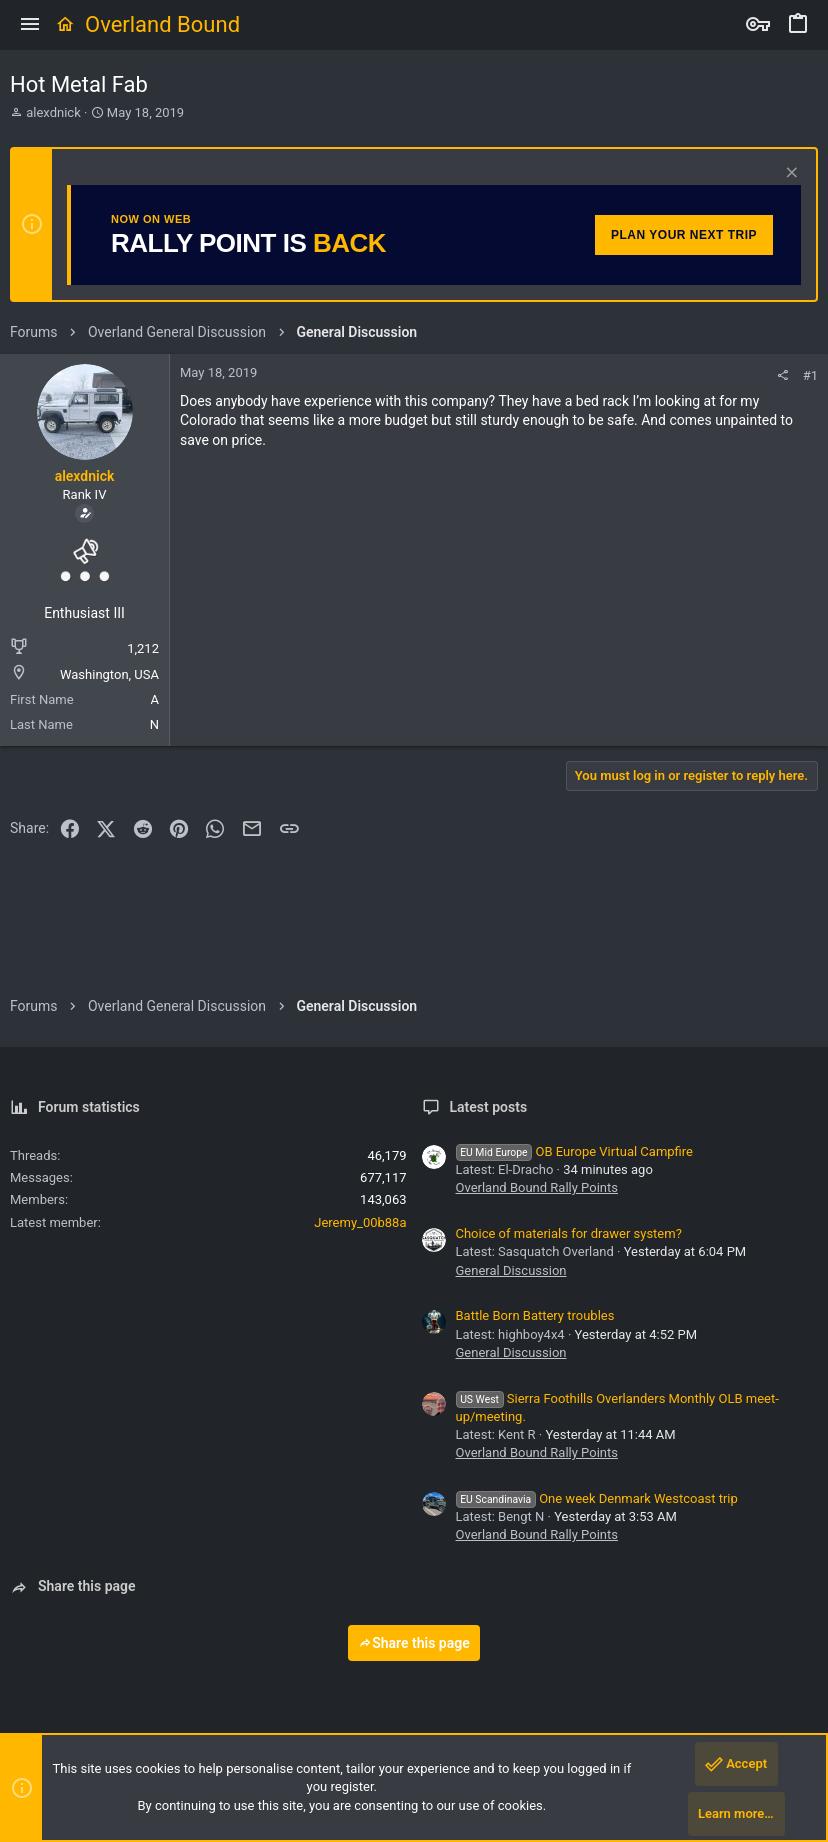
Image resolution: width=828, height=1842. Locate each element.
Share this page (414, 1643)
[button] (30, 25)
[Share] (782, 375)
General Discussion (511, 1270)
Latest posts (489, 1107)
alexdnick (53, 112)
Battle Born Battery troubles (535, 1315)
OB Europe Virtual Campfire (574, 1151)
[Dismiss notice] (789, 174)
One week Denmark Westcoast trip (597, 1498)
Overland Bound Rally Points (537, 1187)
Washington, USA (109, 674)
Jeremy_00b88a (360, 1222)
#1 (810, 375)
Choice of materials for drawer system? (569, 1233)
